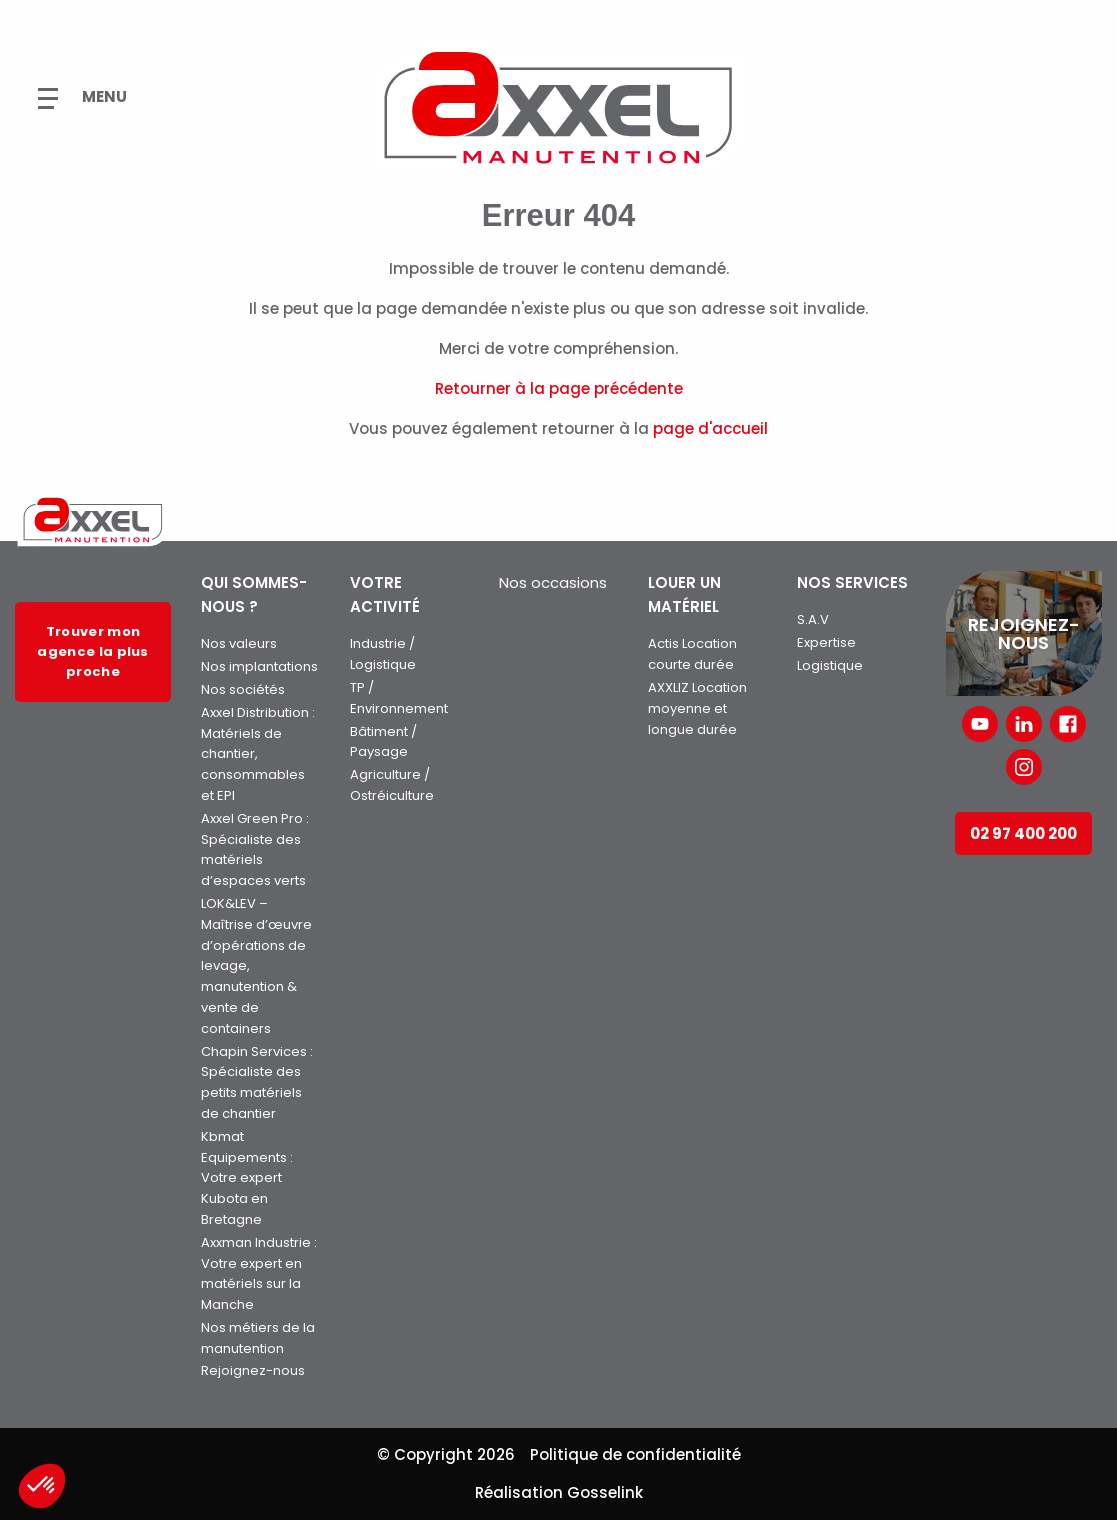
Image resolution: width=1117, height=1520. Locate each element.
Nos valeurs (239, 643)
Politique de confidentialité (635, 1454)
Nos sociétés (243, 689)
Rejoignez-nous (253, 1370)
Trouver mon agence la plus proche (92, 651)
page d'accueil (710, 428)
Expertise (826, 642)
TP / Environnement (399, 698)
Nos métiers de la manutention (258, 1338)
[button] (42, 1486)
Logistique (830, 665)
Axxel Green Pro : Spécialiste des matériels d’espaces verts (255, 849)
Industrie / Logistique (383, 654)
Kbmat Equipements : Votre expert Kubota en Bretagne (247, 1178)
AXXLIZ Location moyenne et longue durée (697, 708)
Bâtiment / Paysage (383, 742)
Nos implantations (259, 666)
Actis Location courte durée (692, 654)
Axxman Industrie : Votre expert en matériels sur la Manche (259, 1273)
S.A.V (813, 619)
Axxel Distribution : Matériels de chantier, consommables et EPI (258, 754)
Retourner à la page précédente (559, 388)
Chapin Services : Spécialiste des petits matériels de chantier (257, 1082)
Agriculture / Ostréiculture (392, 785)
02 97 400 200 (1023, 833)
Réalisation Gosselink (559, 1492)
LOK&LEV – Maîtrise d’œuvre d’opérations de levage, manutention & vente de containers (256, 966)
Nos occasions (553, 582)
